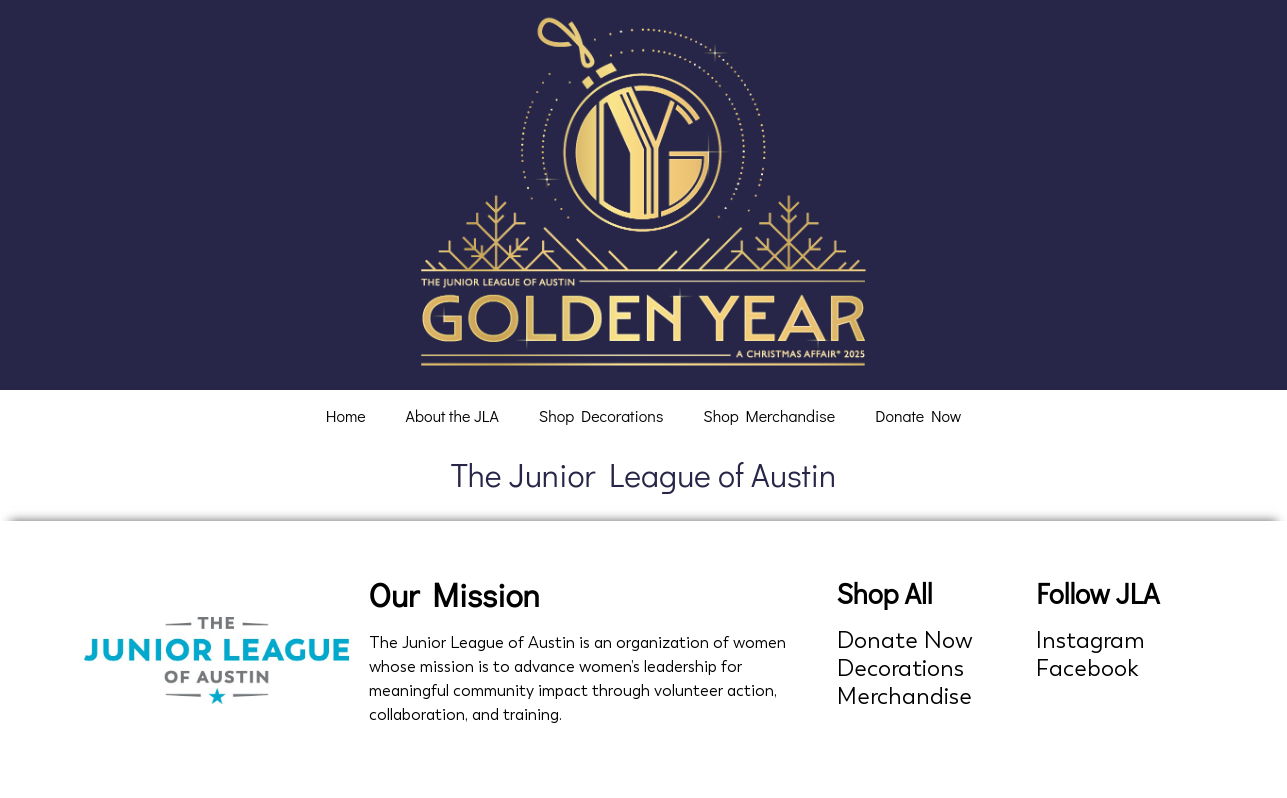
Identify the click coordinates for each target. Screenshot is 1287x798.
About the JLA (452, 415)
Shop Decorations (601, 415)
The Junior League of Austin (644, 474)
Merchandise (904, 696)
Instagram (1090, 640)
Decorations (900, 668)
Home (346, 415)
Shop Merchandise (769, 415)
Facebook (1087, 668)
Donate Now (918, 415)
